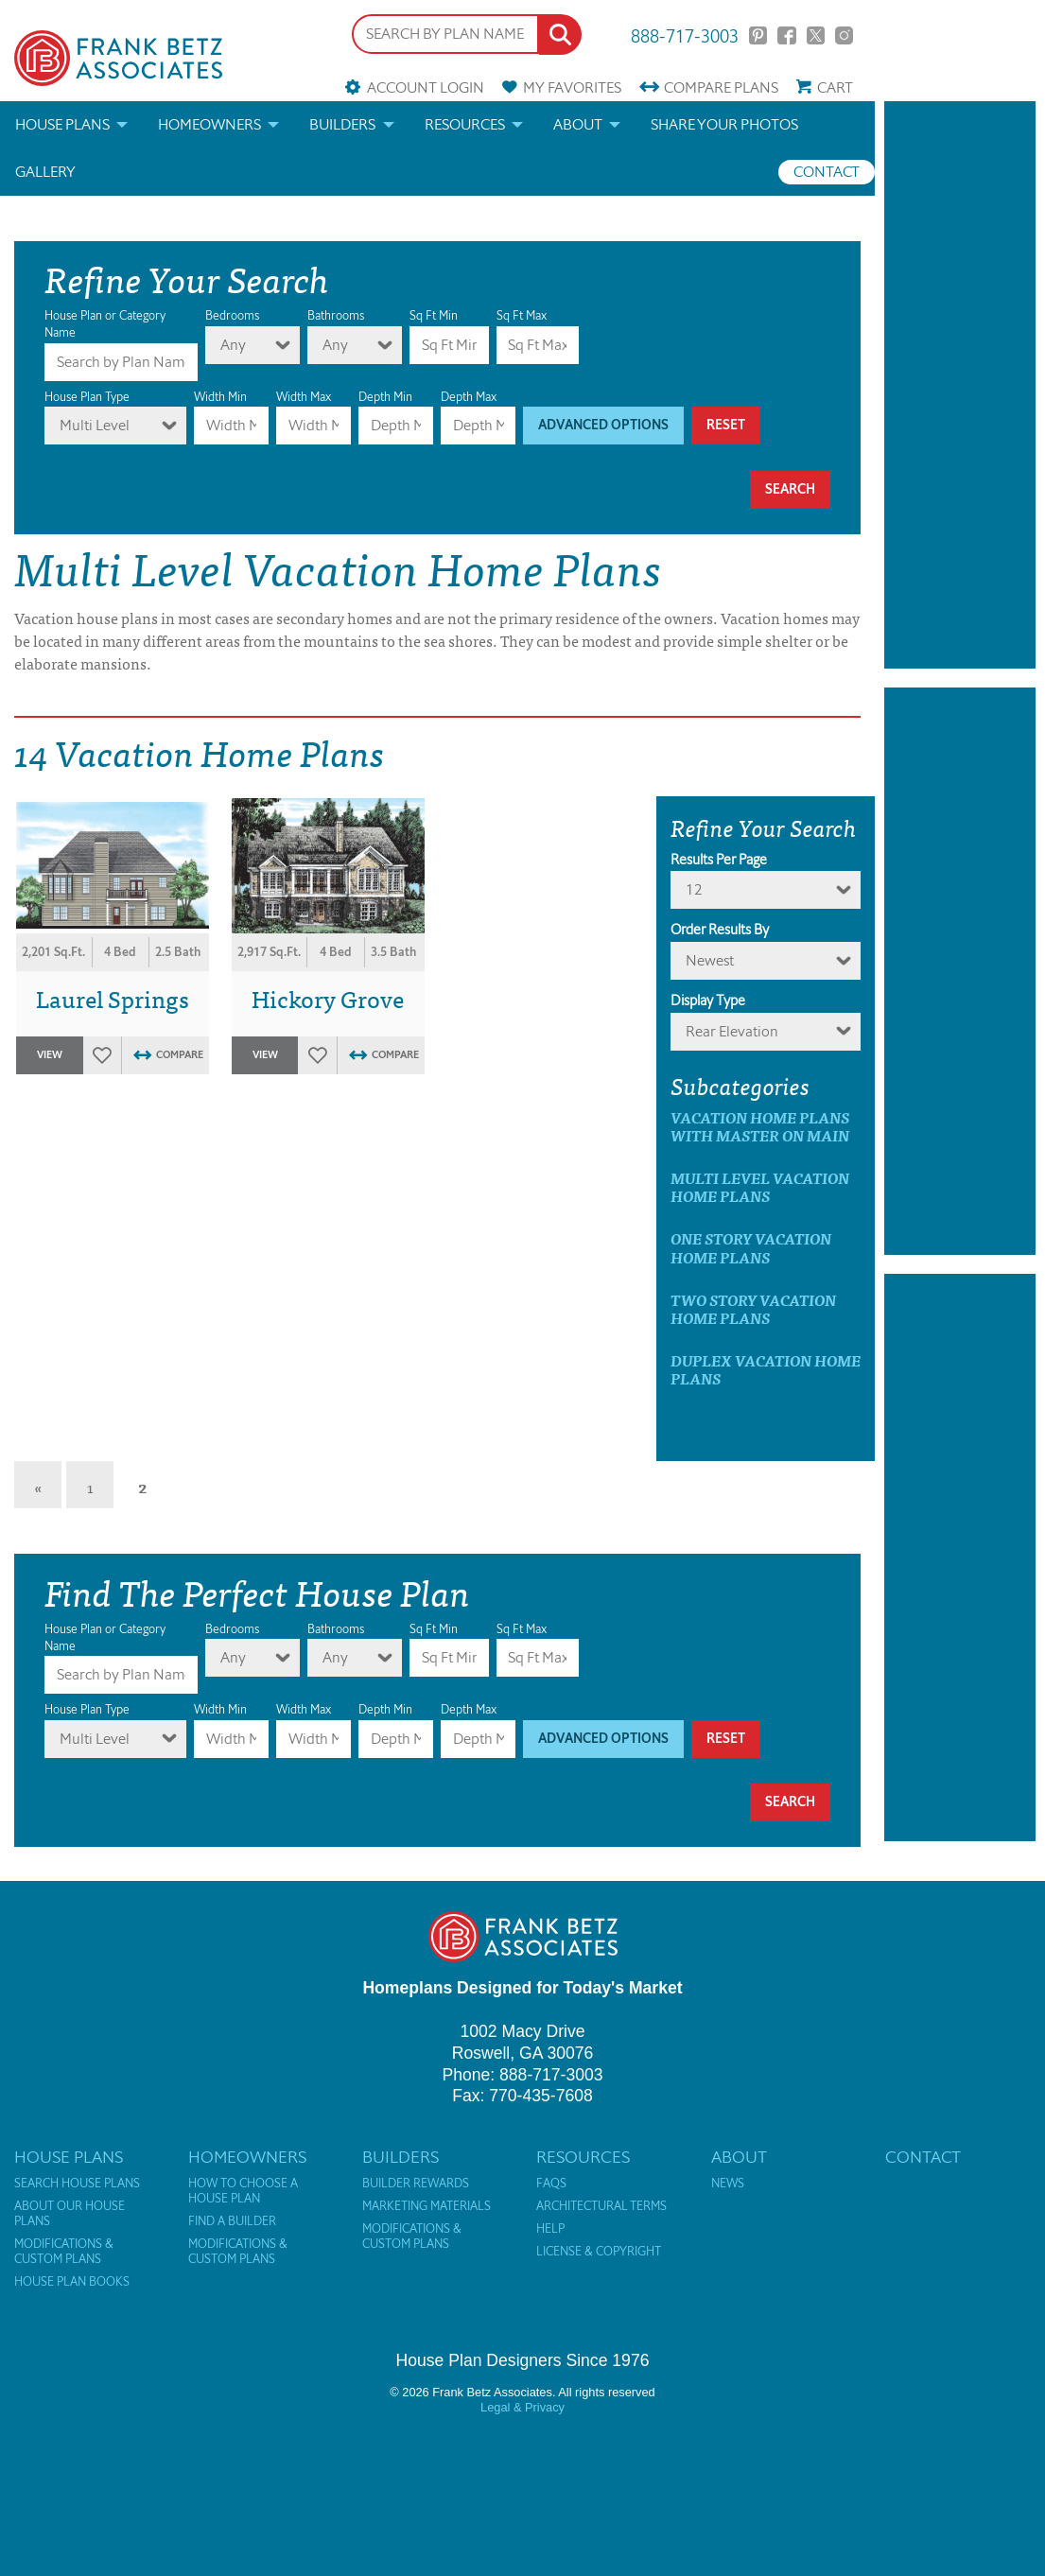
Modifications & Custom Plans (63, 2252)
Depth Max (468, 397)
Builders (342, 124)
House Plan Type (87, 397)
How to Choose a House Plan (243, 2191)
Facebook (786, 35)
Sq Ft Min (433, 315)
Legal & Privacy (522, 2407)
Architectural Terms (601, 2206)
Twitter (816, 35)
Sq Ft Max (521, 315)
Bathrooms (335, 315)
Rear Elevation (732, 1031)
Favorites (572, 87)
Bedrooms (232, 315)
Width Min (220, 397)
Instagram (844, 35)
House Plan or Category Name (104, 323)
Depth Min (385, 397)
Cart (835, 87)
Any (233, 345)
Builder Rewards (415, 2183)
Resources (465, 124)
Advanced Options (603, 425)
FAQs (551, 2183)
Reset (725, 425)
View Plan (49, 1061)
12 (694, 889)
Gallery (45, 172)
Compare (721, 87)
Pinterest (758, 35)
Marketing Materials (426, 2206)
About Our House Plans (69, 2214)
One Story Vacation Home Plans (751, 1247)
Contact (826, 172)
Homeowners (209, 124)
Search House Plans (77, 2183)
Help (550, 2229)
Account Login (425, 87)
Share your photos (724, 124)
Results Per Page (719, 859)
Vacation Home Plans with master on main (760, 1126)
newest (710, 960)
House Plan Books (72, 2281)
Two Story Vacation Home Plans (753, 1309)
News (727, 2183)
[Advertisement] (960, 385)
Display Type (708, 1000)
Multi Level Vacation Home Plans (760, 1187)
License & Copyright (598, 2251)
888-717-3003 (685, 34)
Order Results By (720, 929)
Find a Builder (232, 2221)
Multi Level (95, 425)
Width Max (303, 397)
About (577, 124)
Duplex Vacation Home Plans (766, 1369)
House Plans (62, 124)
